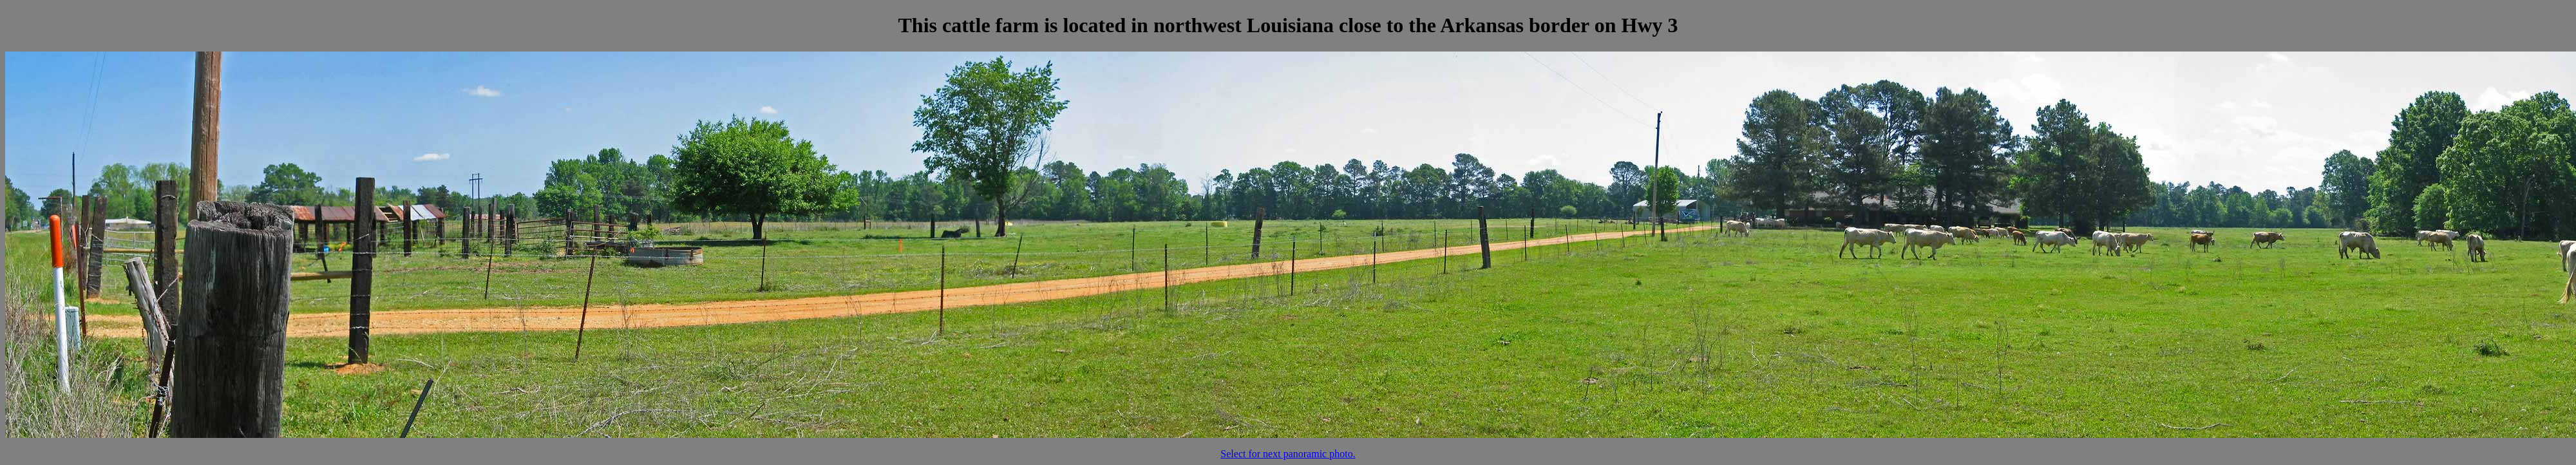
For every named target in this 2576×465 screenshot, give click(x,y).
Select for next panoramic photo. (1287, 453)
